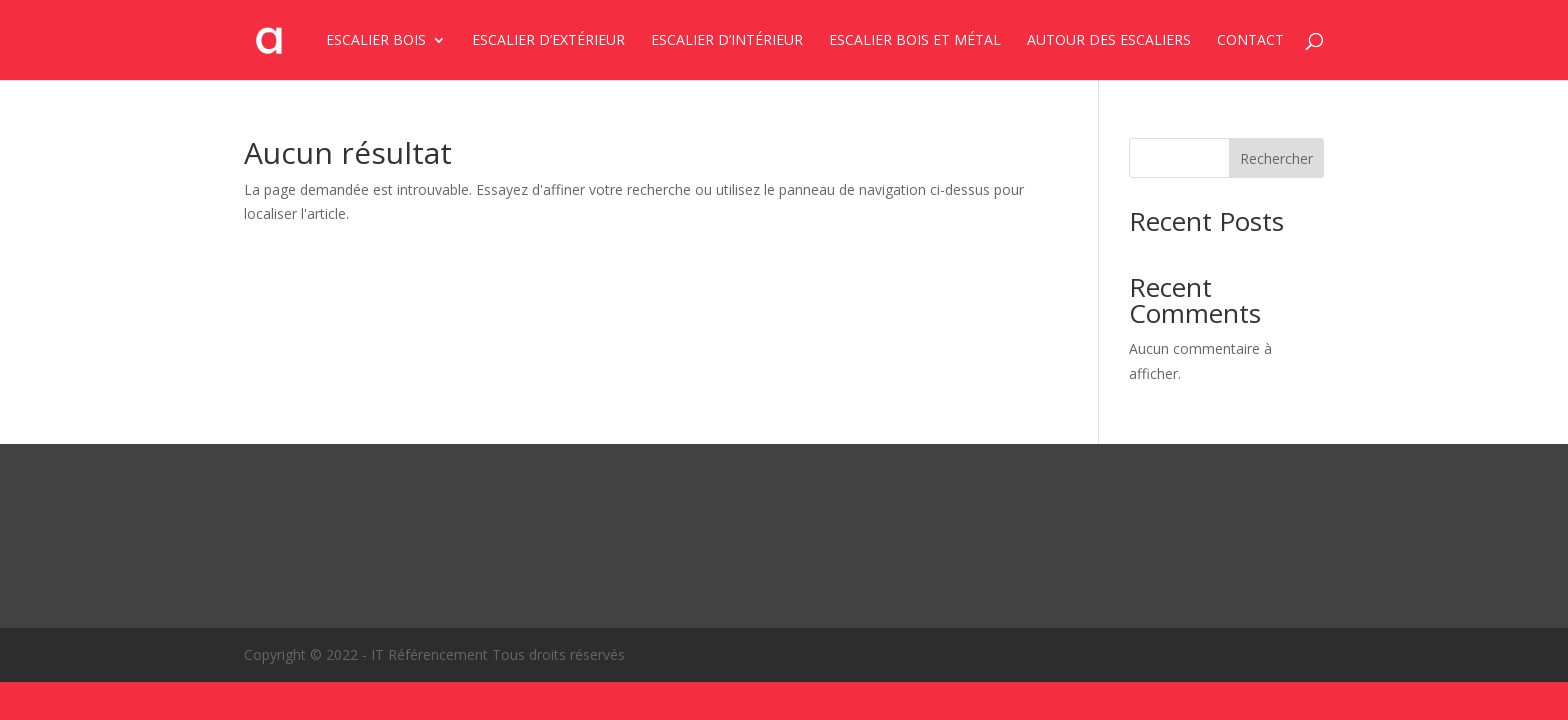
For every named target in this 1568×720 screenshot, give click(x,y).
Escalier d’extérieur (548, 41)
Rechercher (1276, 158)
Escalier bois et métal (915, 41)
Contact (1250, 41)
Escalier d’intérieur (727, 41)
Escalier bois (376, 41)
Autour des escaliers (1109, 41)
